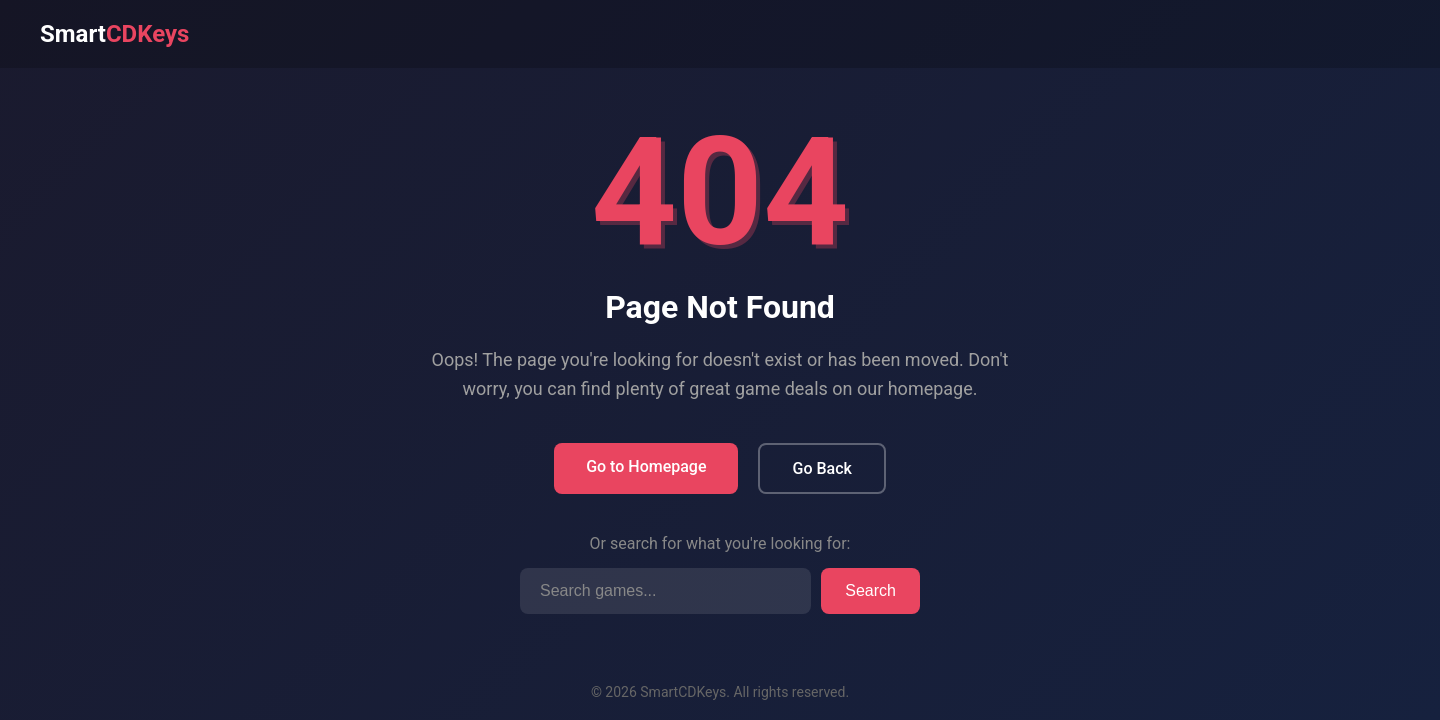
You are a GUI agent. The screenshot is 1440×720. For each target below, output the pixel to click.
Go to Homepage (646, 466)
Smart (114, 34)
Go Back (821, 468)
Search (870, 590)
